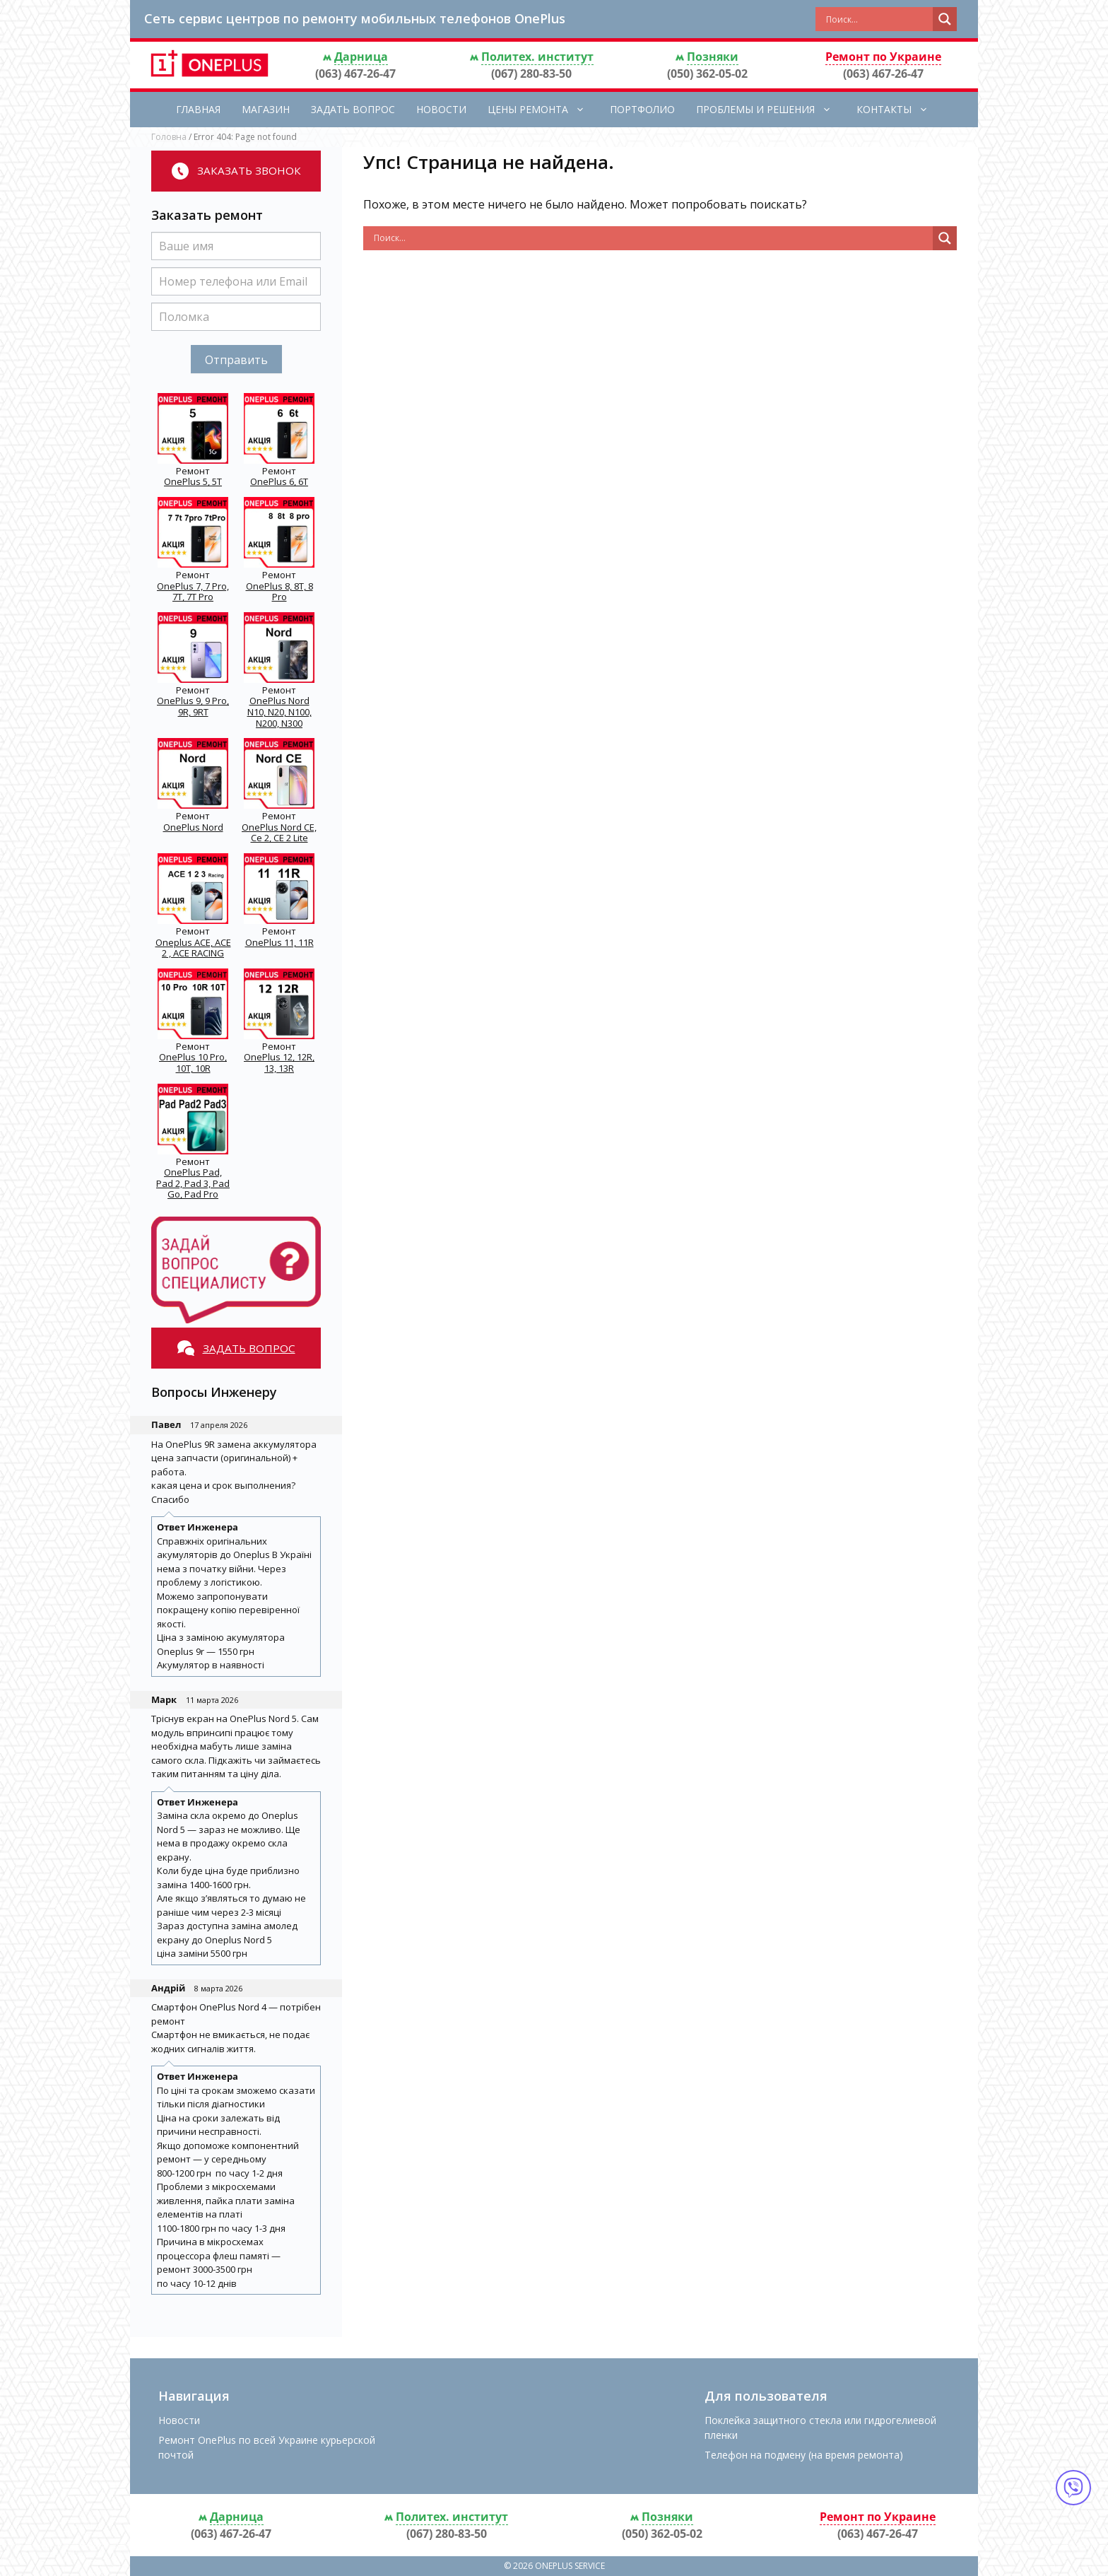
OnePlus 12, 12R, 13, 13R (279, 1062)
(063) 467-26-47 (355, 73)
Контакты (899, 109)
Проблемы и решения (771, 109)
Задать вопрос (353, 109)
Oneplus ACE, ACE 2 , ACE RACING (193, 948)
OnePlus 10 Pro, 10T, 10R (193, 1062)
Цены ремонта (543, 109)
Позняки (712, 56)
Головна (169, 137)
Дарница (361, 56)
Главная (198, 109)
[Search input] (877, 19)
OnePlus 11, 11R (279, 942)
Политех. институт (537, 56)
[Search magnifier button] (945, 19)
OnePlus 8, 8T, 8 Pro (279, 592)
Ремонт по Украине (883, 56)
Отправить (236, 360)
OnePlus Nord (193, 827)
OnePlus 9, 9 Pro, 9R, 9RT (193, 706)
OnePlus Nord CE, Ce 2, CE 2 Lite (279, 833)
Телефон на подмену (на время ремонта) (804, 2454)
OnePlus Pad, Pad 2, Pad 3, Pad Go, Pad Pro (193, 1183)
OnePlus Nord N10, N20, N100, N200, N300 (279, 711)
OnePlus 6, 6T (279, 481)
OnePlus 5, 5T (193, 481)
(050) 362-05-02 (707, 73)
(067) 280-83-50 (531, 73)
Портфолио (642, 109)
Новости (441, 109)
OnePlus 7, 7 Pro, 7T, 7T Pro (193, 592)
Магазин (266, 109)
